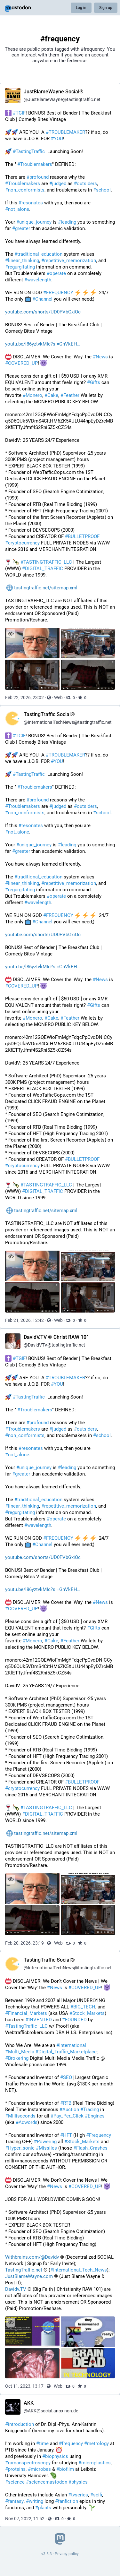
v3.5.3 (46, 2554)
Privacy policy (67, 2554)
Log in (81, 7)
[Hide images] (10, 633)
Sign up (105, 7)
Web (58, 697)
